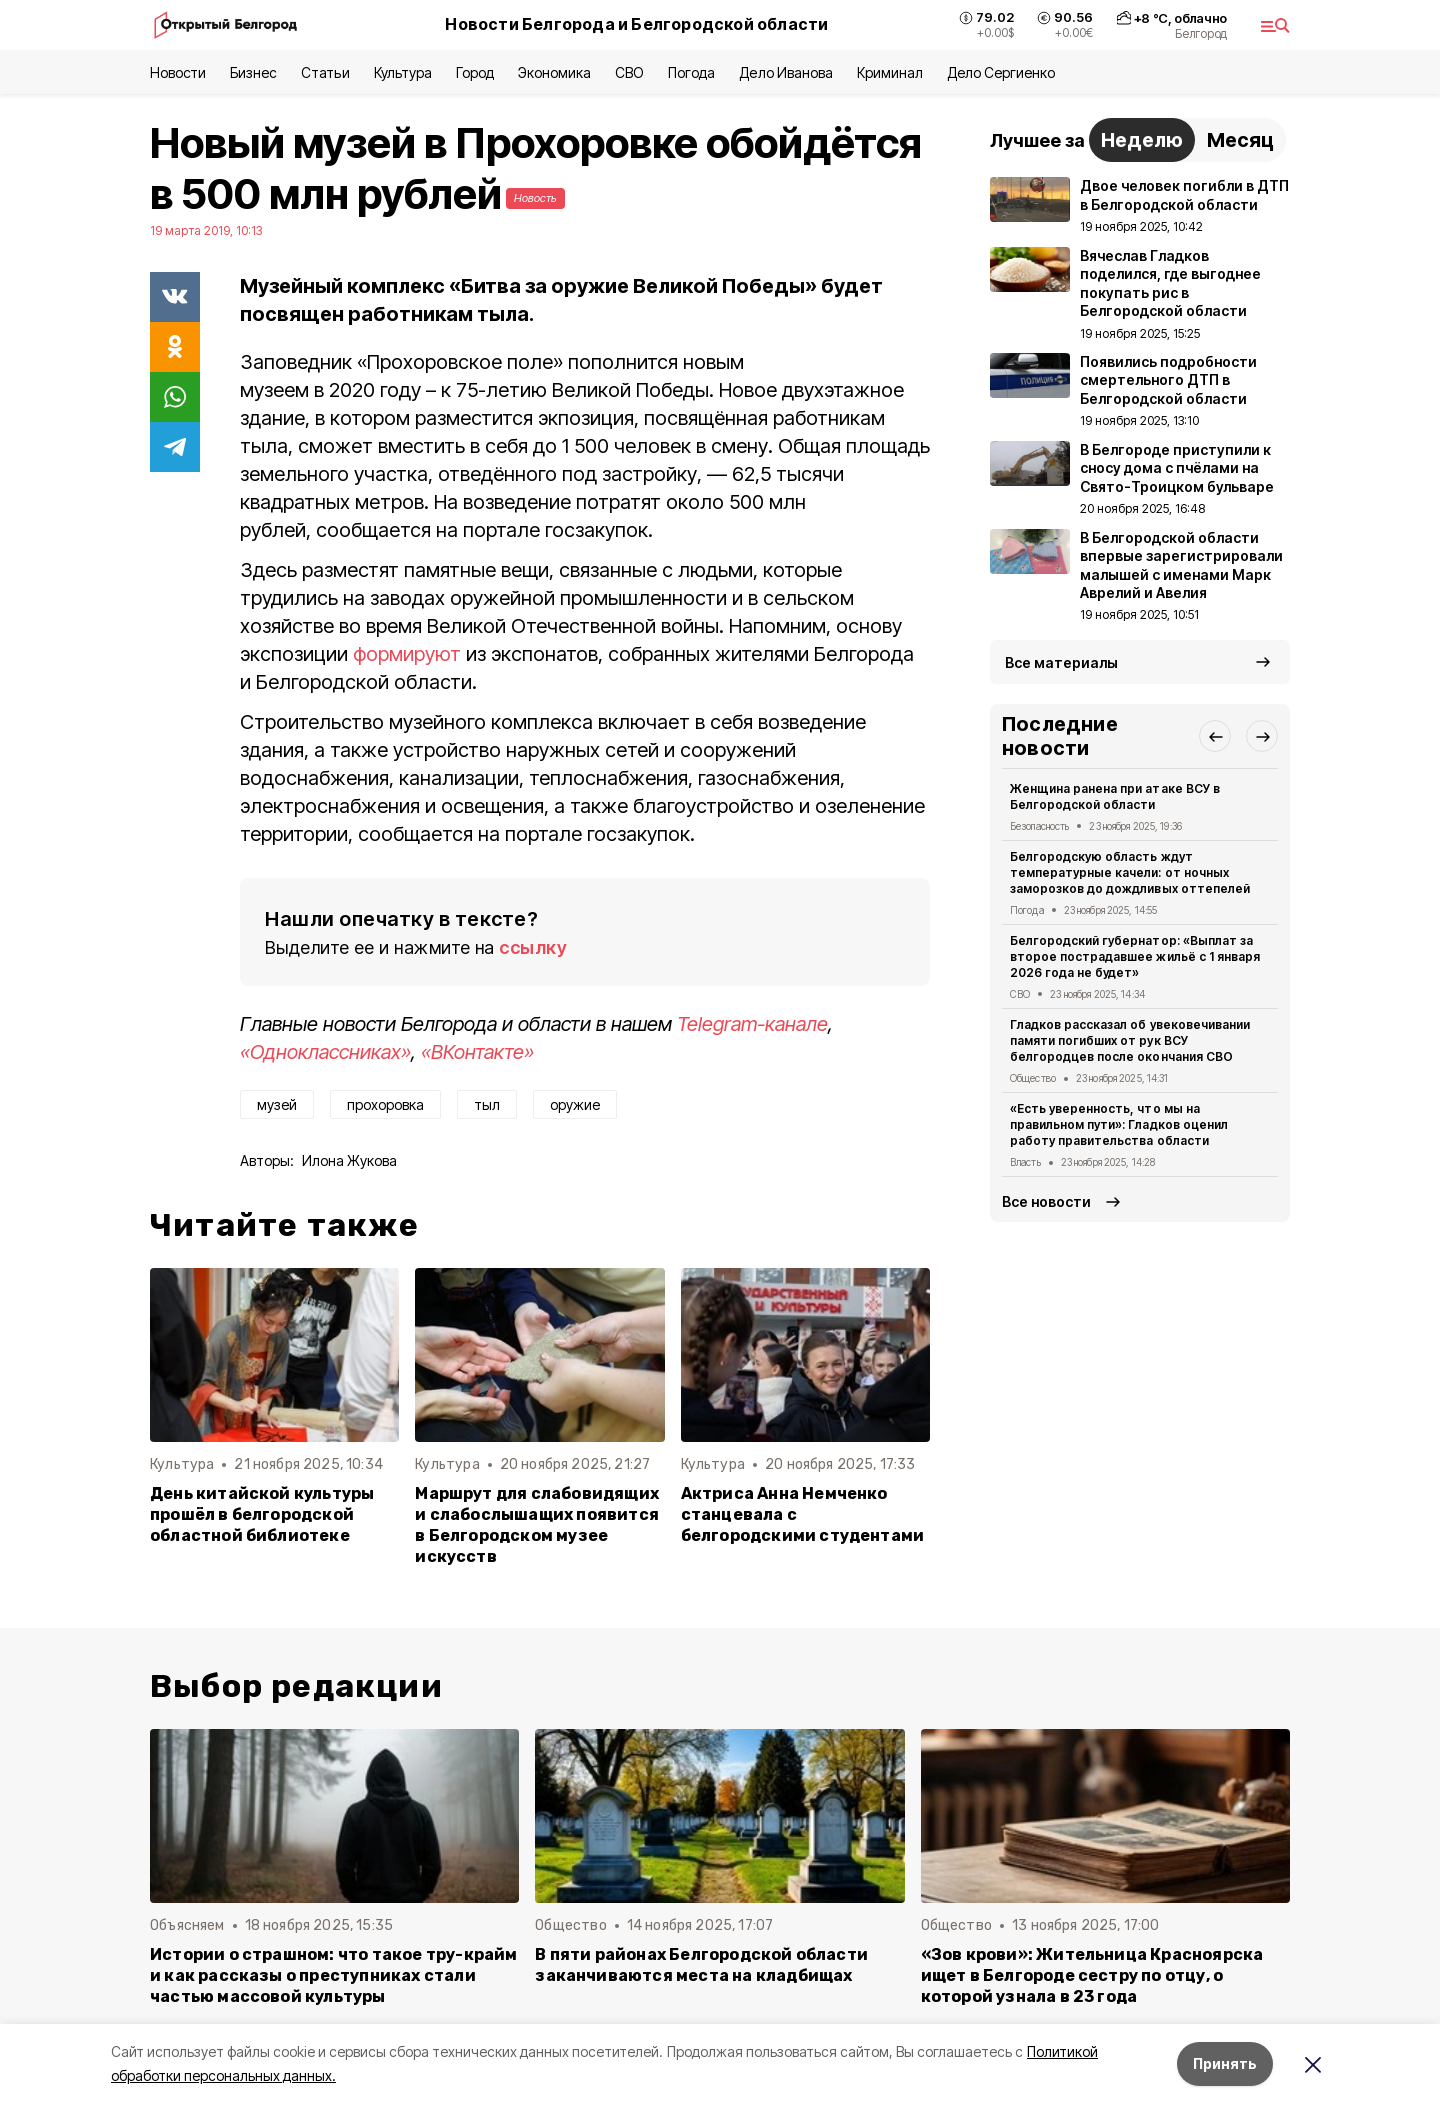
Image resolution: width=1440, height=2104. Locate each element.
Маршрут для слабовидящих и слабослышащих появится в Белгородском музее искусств (537, 1525)
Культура (403, 72)
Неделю (1142, 140)
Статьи (325, 72)
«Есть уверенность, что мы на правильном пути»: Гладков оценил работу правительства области (1119, 1124)
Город (475, 72)
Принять (1225, 2063)
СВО (629, 72)
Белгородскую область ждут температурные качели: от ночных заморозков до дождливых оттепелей (1130, 872)
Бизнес (253, 72)
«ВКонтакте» (477, 1052)
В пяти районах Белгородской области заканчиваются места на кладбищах (701, 1965)
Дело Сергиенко (1001, 72)
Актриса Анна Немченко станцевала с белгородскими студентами (803, 1514)
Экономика (554, 72)
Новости (178, 72)
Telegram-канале (752, 1024)
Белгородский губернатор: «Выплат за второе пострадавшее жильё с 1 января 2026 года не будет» (1135, 956)
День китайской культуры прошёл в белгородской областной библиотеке (262, 1514)
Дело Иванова (785, 72)
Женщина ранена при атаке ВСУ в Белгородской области (1115, 796)
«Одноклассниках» (325, 1052)
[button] (1215, 736)
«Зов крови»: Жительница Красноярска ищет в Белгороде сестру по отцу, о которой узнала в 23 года (1092, 1975)
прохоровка (385, 1104)
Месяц (1240, 140)
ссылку (533, 947)
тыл (487, 1104)
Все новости (1046, 1201)
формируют (407, 654)
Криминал (890, 72)
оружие (575, 1104)
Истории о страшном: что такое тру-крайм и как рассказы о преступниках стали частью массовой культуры (334, 1975)
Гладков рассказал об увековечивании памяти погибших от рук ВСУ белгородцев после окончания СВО (1130, 1040)
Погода (691, 72)
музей (277, 1104)
